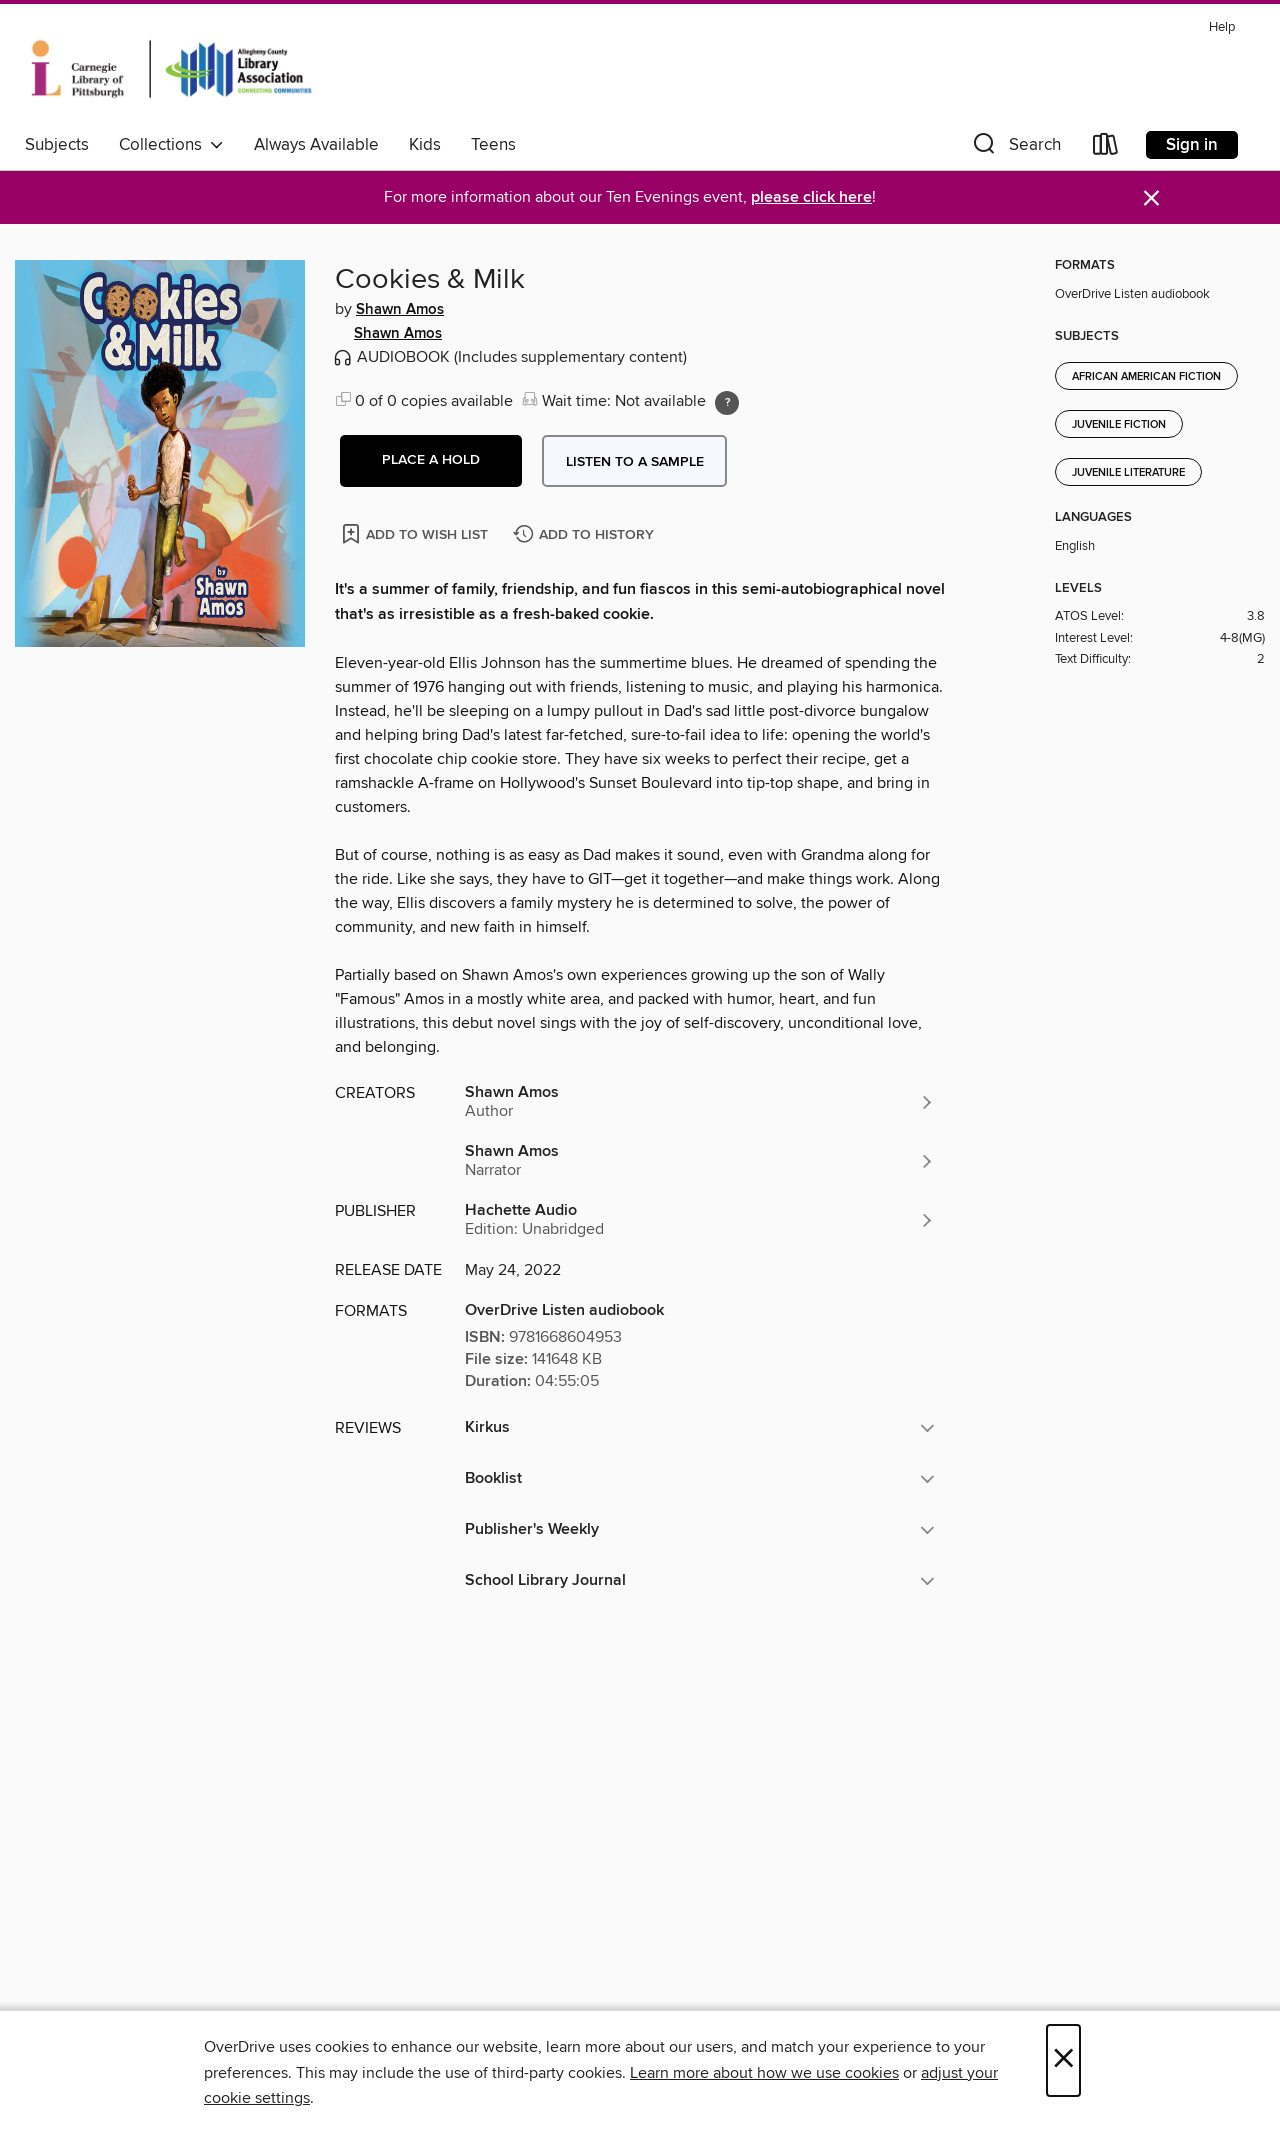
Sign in (1192, 145)
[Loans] (1106, 148)
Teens (493, 145)
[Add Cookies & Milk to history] (586, 535)
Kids (425, 145)
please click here (811, 197)
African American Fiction (1146, 377)
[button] (1015, 148)
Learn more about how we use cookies (764, 2073)
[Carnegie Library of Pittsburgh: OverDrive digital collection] (171, 69)
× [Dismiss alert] (1151, 198)
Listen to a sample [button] (635, 462)
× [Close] (1063, 2060)
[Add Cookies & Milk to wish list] (416, 533)
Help (1222, 27)
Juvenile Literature (1128, 473)
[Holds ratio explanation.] (727, 403)
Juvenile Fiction (1119, 425)
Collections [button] (171, 145)
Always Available (316, 145)
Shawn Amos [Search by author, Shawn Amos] (400, 310)
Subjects (57, 145)
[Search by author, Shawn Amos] (700, 1102)
